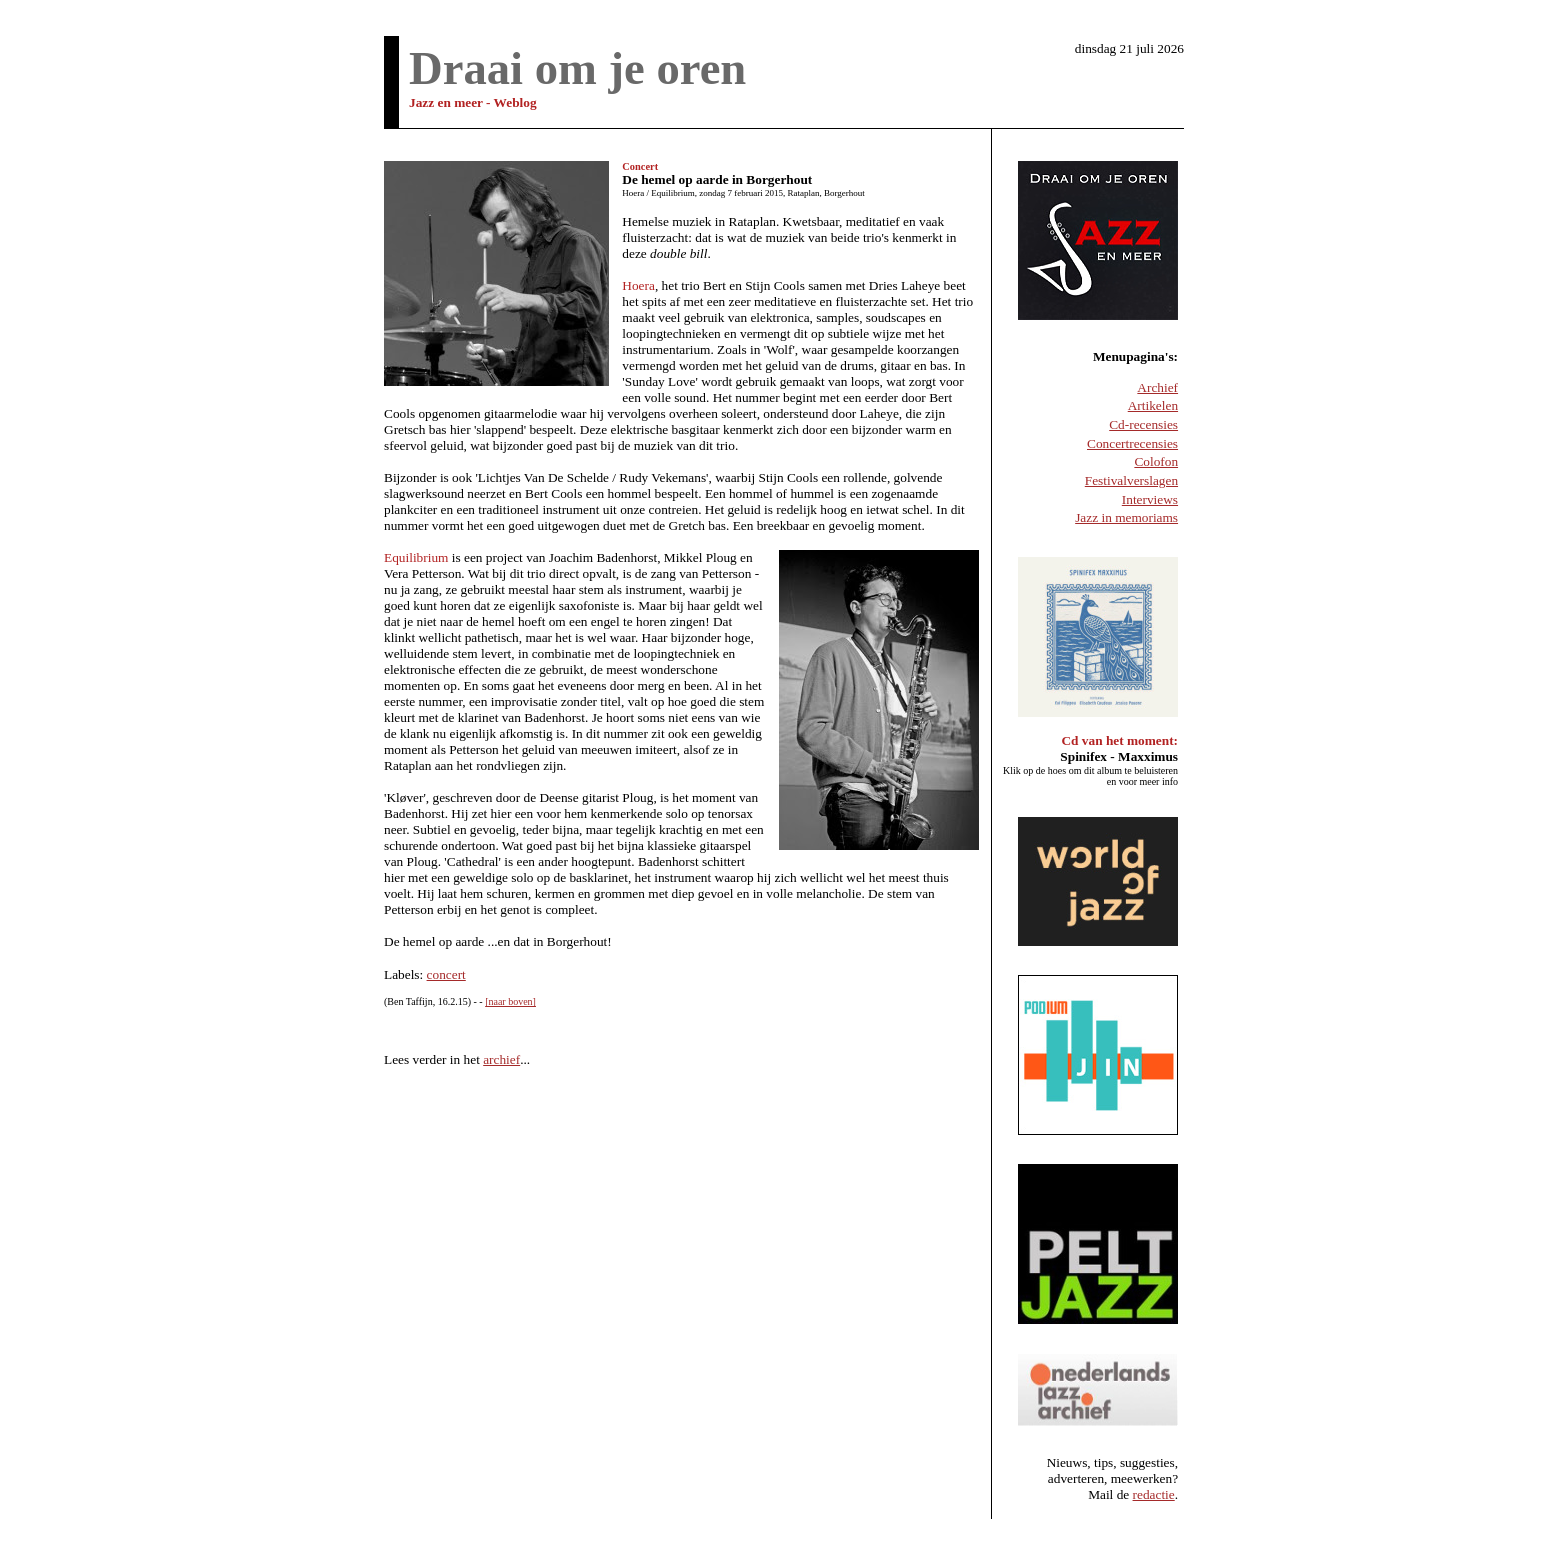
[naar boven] (510, 1001)
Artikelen (1153, 405)
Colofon (1156, 461)
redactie (1154, 1494)
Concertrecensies (1132, 443)
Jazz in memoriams (1126, 517)
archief (501, 1059)
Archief (1157, 387)
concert (446, 974)
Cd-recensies (1143, 424)
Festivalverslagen (1131, 480)
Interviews (1150, 499)
